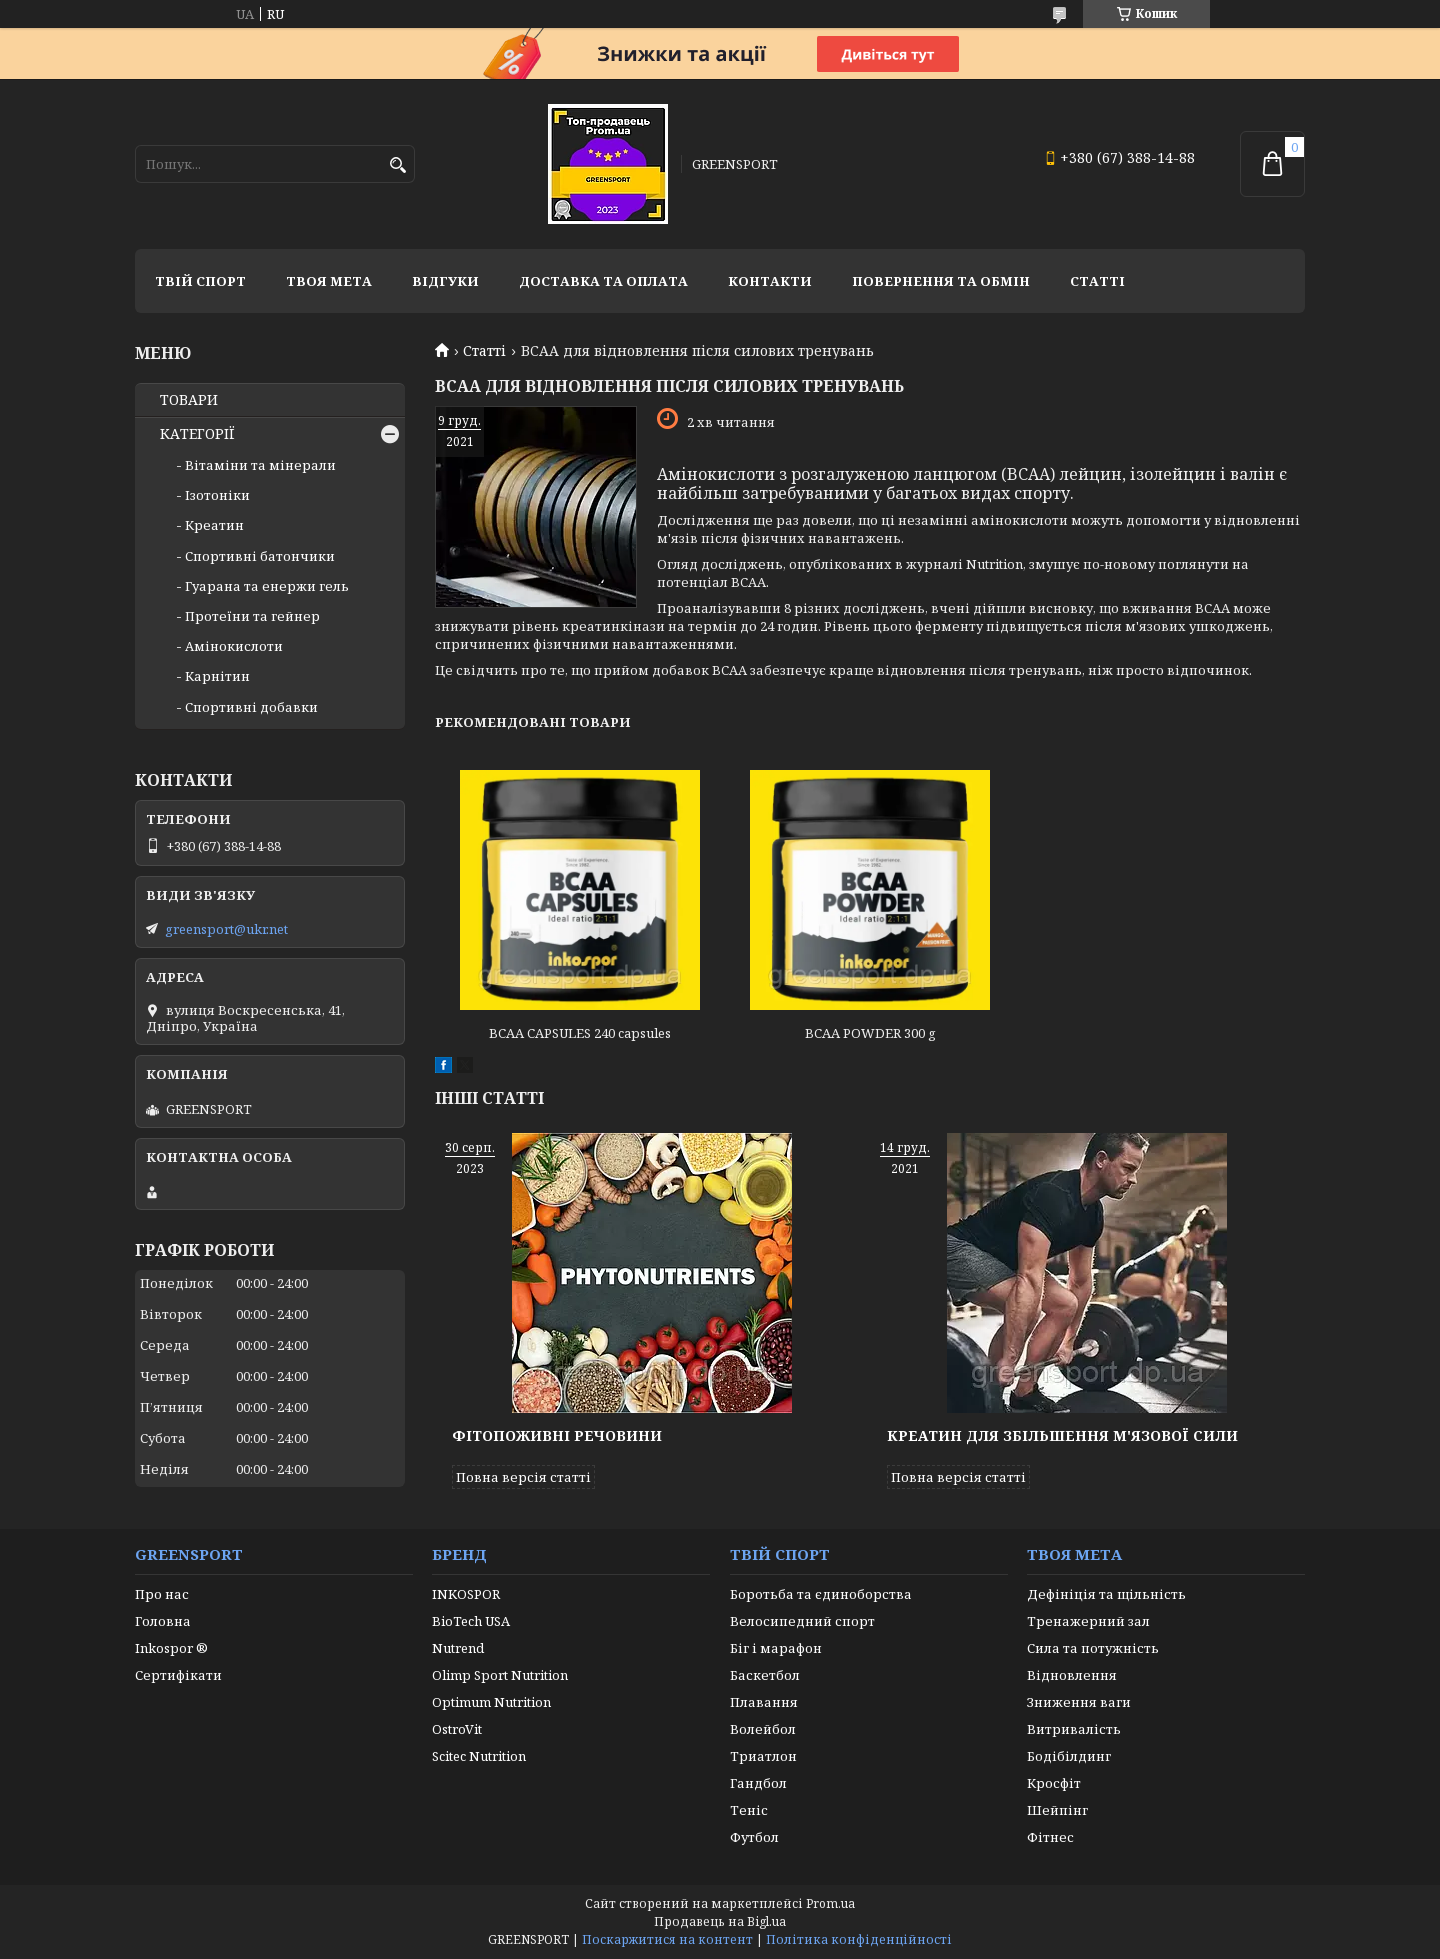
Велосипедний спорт (802, 1621)
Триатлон (763, 1756)
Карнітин (217, 676)
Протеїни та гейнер (252, 616)
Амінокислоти (234, 646)
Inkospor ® (171, 1648)
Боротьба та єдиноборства (821, 1594)
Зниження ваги (1079, 1702)
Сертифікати (178, 1675)
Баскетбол (765, 1675)
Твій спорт (200, 281)
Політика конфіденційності (859, 1939)
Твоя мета (329, 281)
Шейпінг (1057, 1810)
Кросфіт (1054, 1783)
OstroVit (457, 1729)
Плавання (764, 1702)
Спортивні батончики (260, 556)
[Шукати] (397, 165)
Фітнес (1050, 1837)
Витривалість (1074, 1729)
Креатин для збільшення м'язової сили (1062, 1435)
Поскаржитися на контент (667, 1939)
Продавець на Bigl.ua (720, 1921)
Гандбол (758, 1783)
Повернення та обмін (941, 281)
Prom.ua (830, 1903)
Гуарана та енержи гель (267, 586)
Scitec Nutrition (479, 1756)
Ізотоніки (217, 495)
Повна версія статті (523, 1477)
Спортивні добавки (251, 707)
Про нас (162, 1594)
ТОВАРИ (189, 400)
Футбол (754, 1837)
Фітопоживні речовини (557, 1435)
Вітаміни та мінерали (260, 465)
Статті (1097, 281)
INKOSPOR (466, 1594)
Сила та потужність (1093, 1648)
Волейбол (763, 1729)
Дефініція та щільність (1106, 1594)
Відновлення (1072, 1675)
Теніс (749, 1810)
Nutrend (458, 1648)
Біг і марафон (776, 1648)
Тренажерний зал (1088, 1621)
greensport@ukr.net (226, 929)
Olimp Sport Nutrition (500, 1675)
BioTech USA (471, 1621)
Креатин (214, 525)
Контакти (770, 281)
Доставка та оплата (603, 281)
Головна (163, 1621)
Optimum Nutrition (491, 1702)
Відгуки (445, 281)
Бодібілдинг (1069, 1756)
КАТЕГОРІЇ (197, 434)
